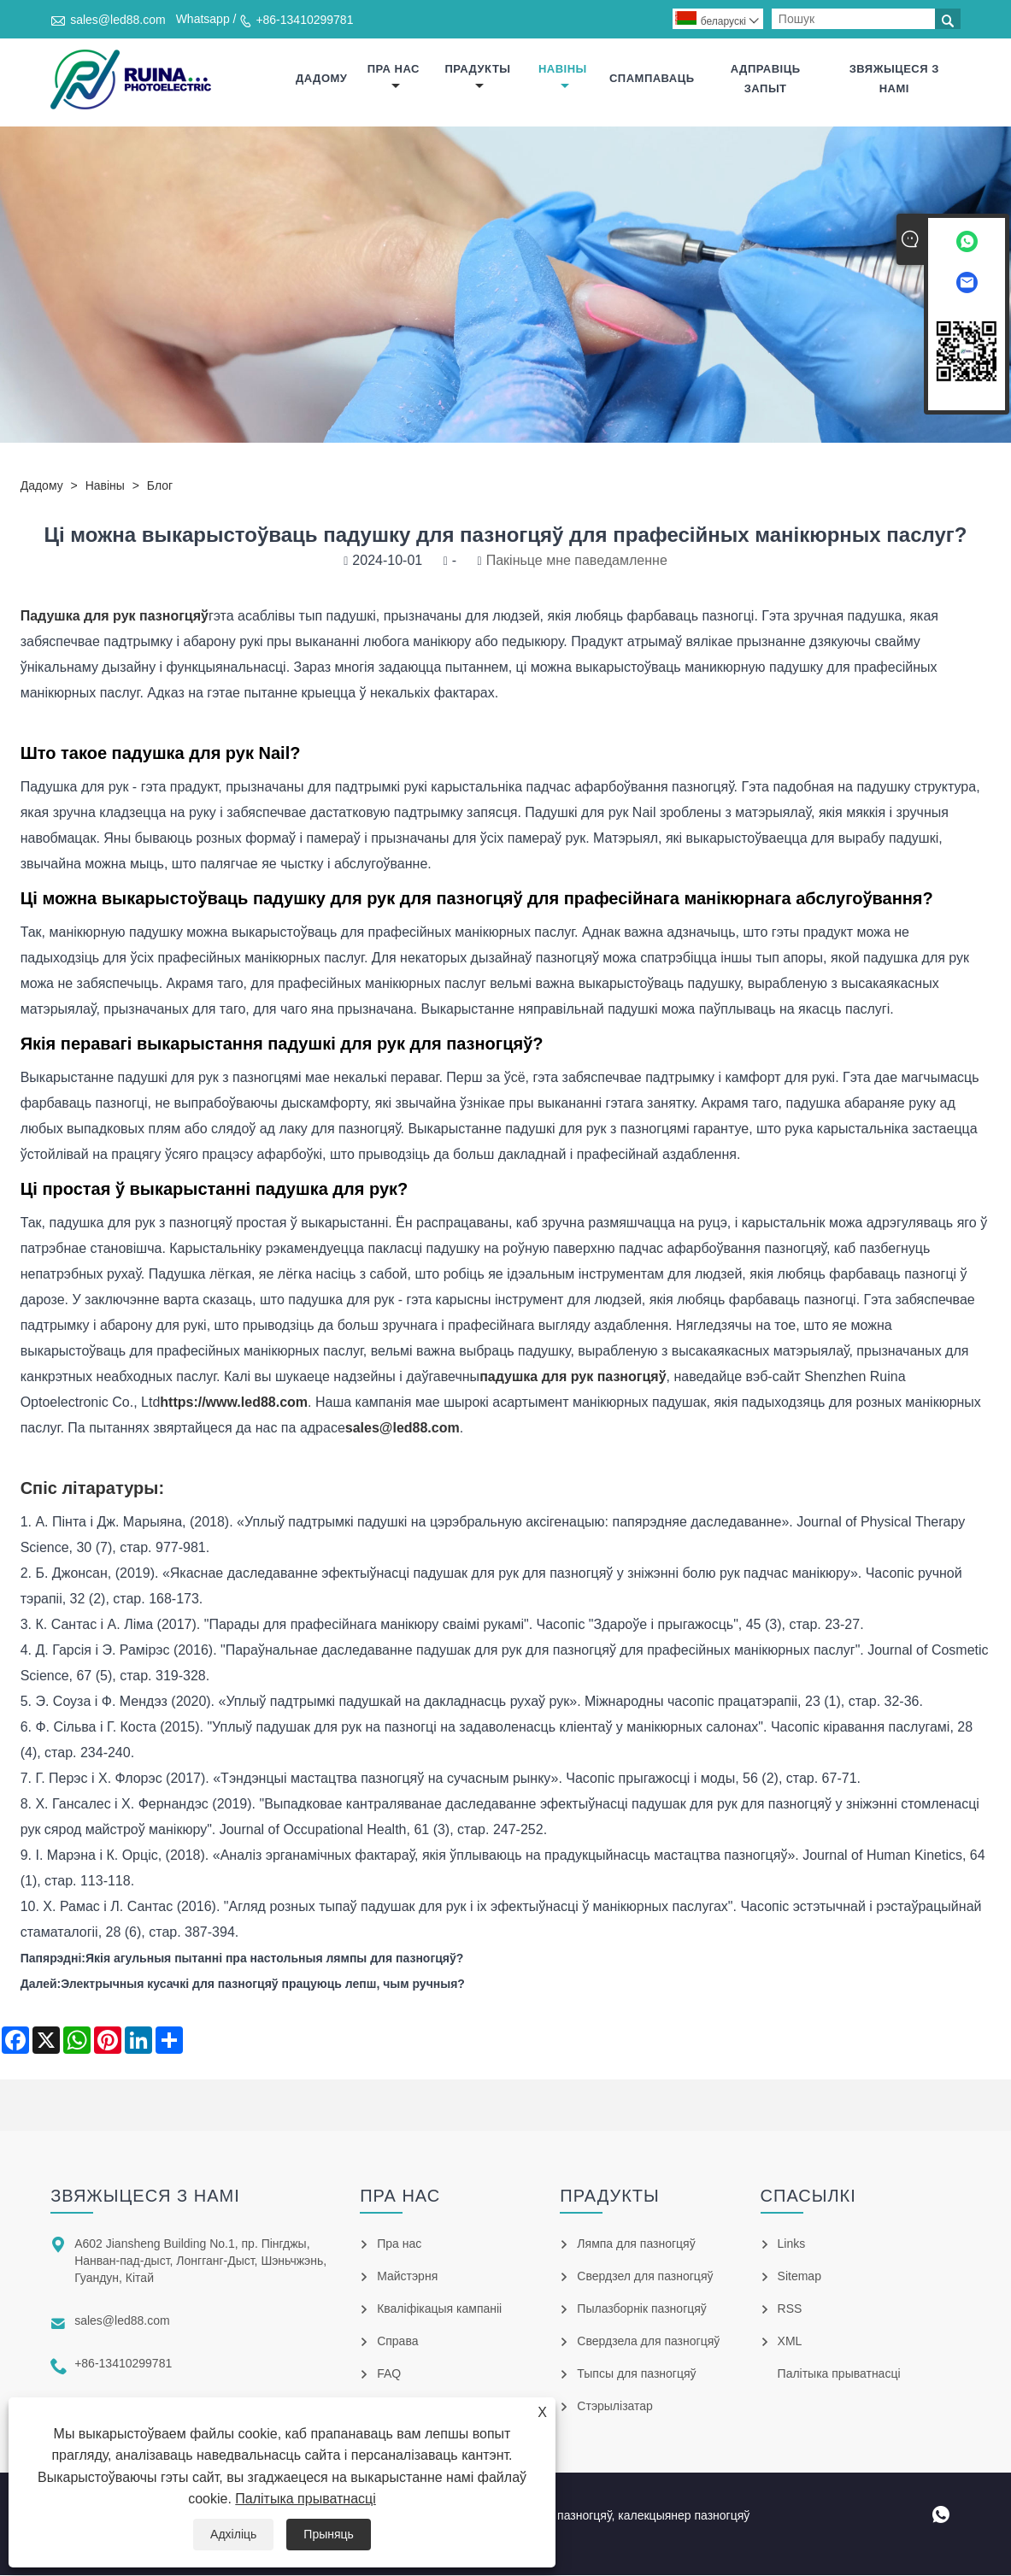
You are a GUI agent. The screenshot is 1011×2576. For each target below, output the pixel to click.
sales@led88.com (118, 19)
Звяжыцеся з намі (894, 78)
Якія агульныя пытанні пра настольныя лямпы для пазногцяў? (274, 1959)
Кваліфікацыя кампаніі (439, 2309)
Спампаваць (652, 79)
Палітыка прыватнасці (305, 2498)
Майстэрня (407, 2277)
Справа (397, 2342)
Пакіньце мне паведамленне (576, 561)
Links (792, 2244)
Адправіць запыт (766, 78)
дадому (321, 79)
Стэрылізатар (615, 2407)
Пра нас (393, 77)
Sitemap (799, 2277)
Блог (160, 486)
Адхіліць (233, 2534)
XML (790, 2342)
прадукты (477, 77)
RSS (790, 2309)
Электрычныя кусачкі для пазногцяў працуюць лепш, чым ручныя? (263, 1984)
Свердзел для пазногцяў (645, 2277)
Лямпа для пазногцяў (636, 2244)
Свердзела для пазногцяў (648, 2342)
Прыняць (328, 2534)
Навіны (562, 77)
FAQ (389, 2374)
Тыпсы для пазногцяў (636, 2374)
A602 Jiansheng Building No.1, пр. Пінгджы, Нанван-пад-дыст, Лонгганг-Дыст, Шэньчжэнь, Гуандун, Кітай (200, 2261)
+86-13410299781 (304, 19)
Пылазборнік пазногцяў (641, 2309)
